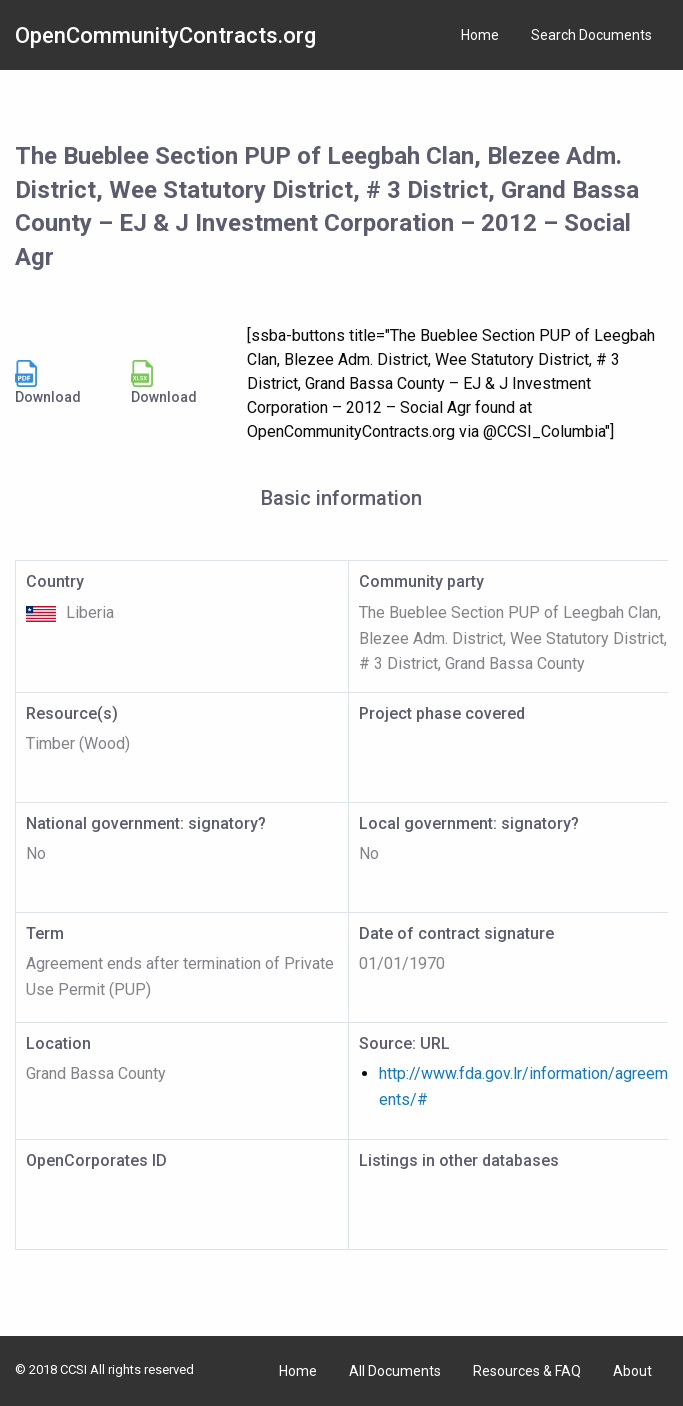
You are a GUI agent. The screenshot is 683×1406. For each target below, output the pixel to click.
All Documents (395, 1371)
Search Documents (591, 35)
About (632, 1371)
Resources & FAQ (527, 1371)
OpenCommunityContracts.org (165, 35)
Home (480, 35)
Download (48, 382)
